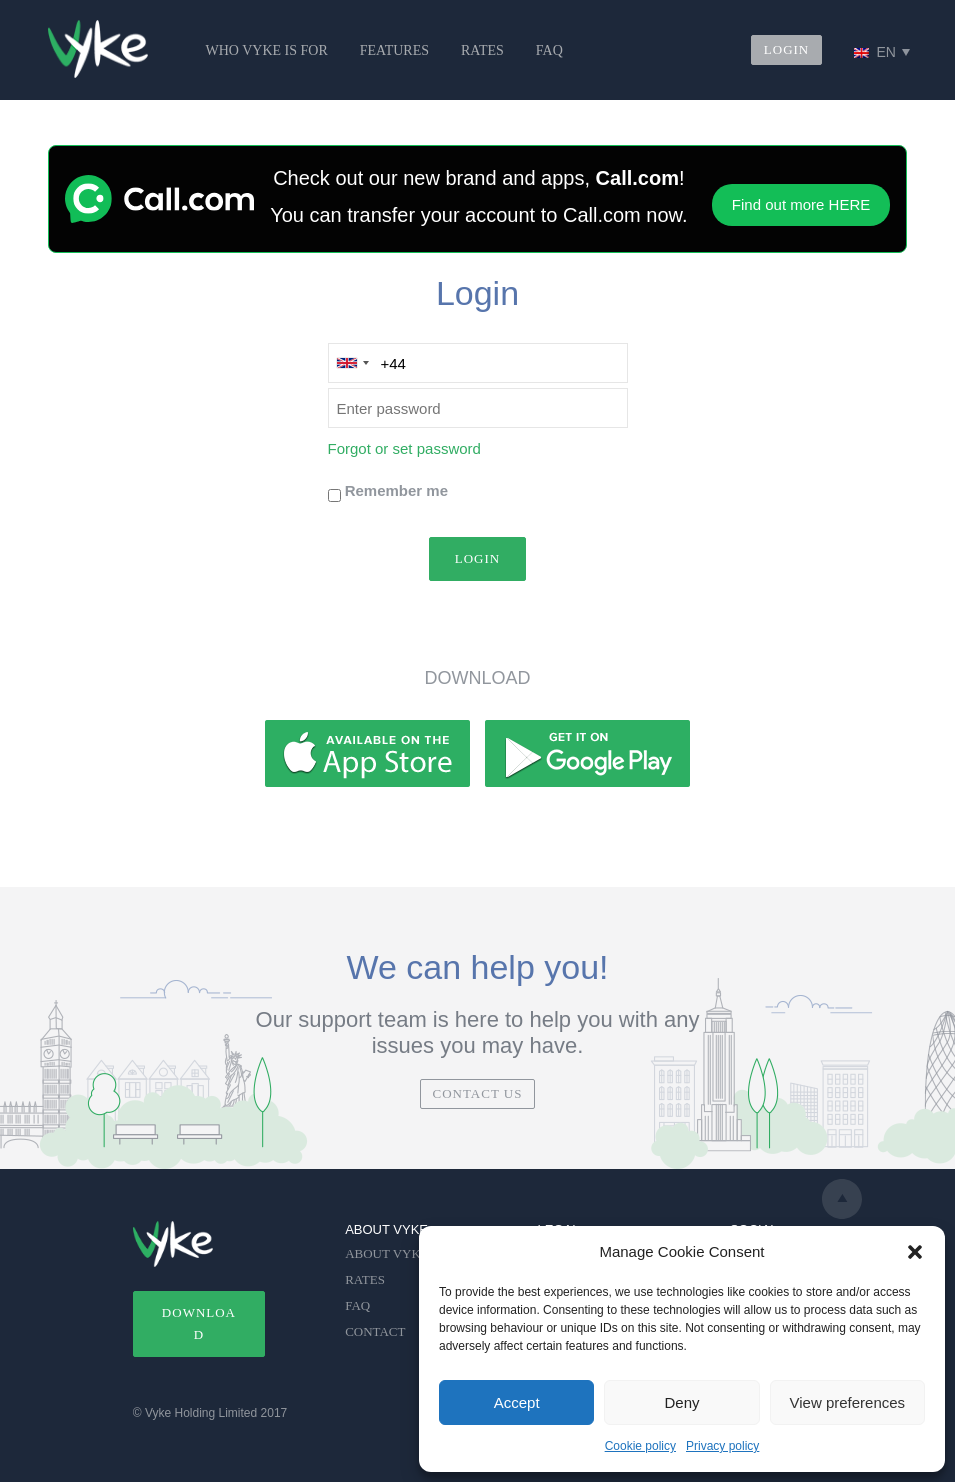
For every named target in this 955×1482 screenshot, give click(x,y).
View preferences (848, 1402)
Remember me (396, 490)
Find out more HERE (801, 204)
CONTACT (375, 1331)
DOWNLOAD (199, 1323)
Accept (517, 1402)
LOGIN (786, 49)
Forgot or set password (404, 448)
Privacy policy (722, 1446)
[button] (915, 1252)
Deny (681, 1402)
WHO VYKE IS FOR (267, 50)
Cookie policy (640, 1446)
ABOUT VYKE (387, 1253)
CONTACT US (478, 1093)
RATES (482, 50)
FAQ (549, 50)
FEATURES (394, 50)
